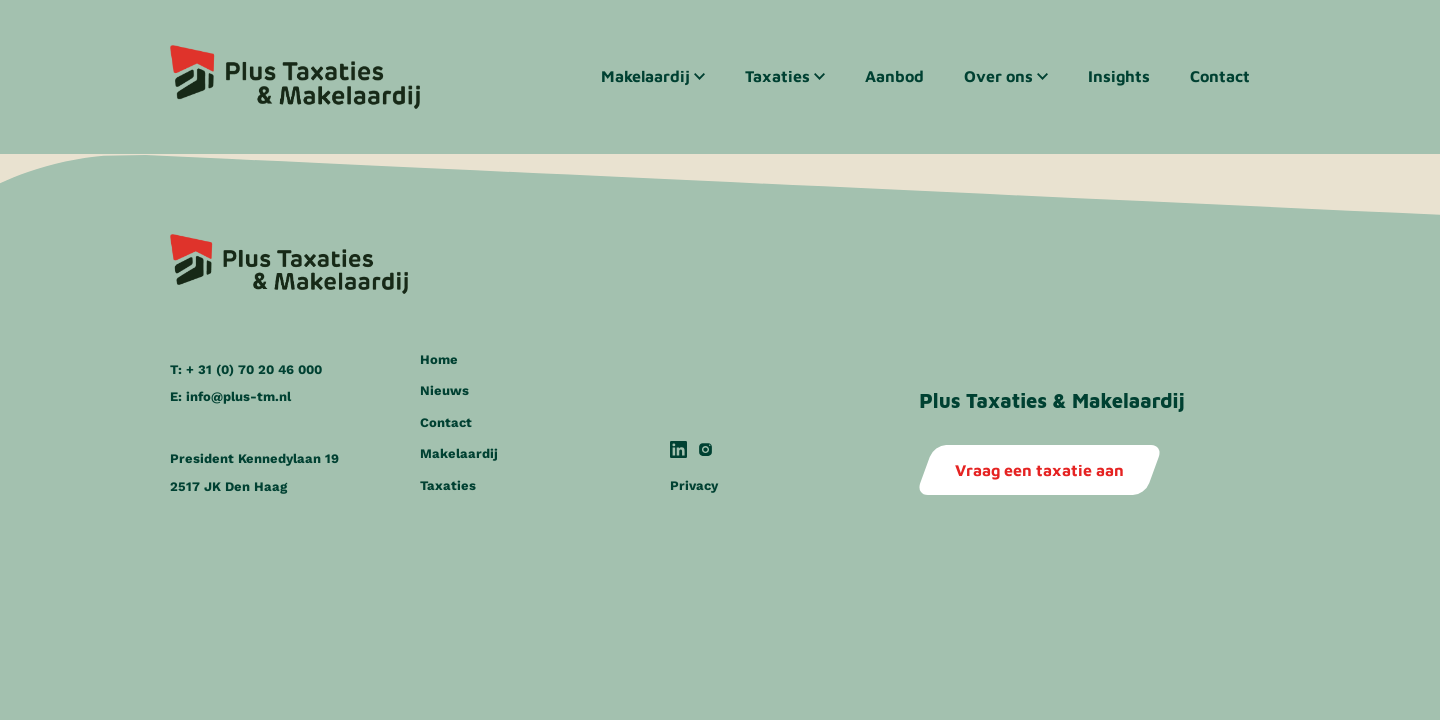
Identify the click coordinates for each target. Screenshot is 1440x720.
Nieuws (444, 402)
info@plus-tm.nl (238, 408)
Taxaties (777, 76)
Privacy (694, 496)
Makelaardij (645, 76)
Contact (1220, 76)
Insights (1119, 76)
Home (439, 370)
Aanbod (894, 76)
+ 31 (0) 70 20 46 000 (254, 380)
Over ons (998, 76)
